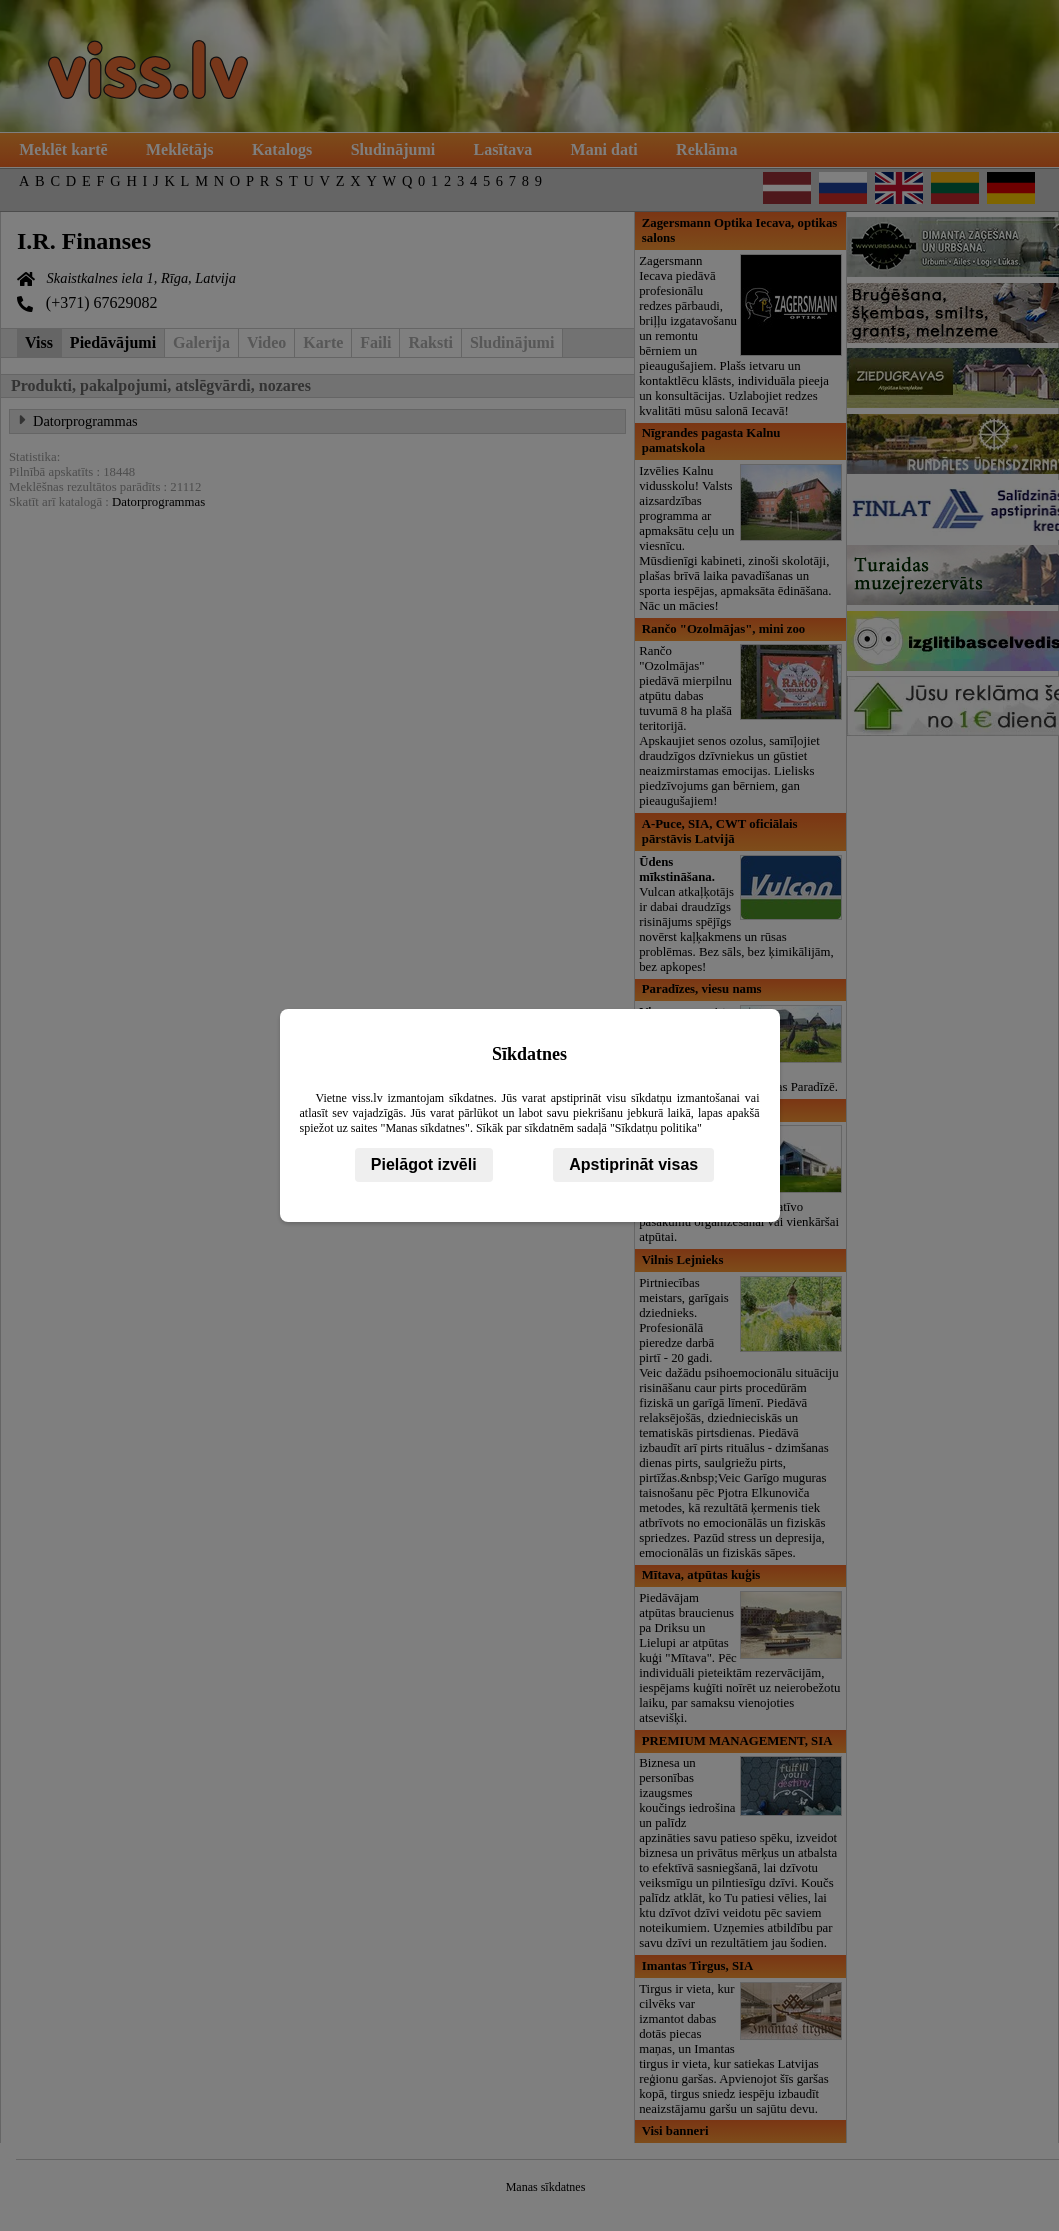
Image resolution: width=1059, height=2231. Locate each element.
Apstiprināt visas (633, 1164)
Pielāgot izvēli (424, 1164)
